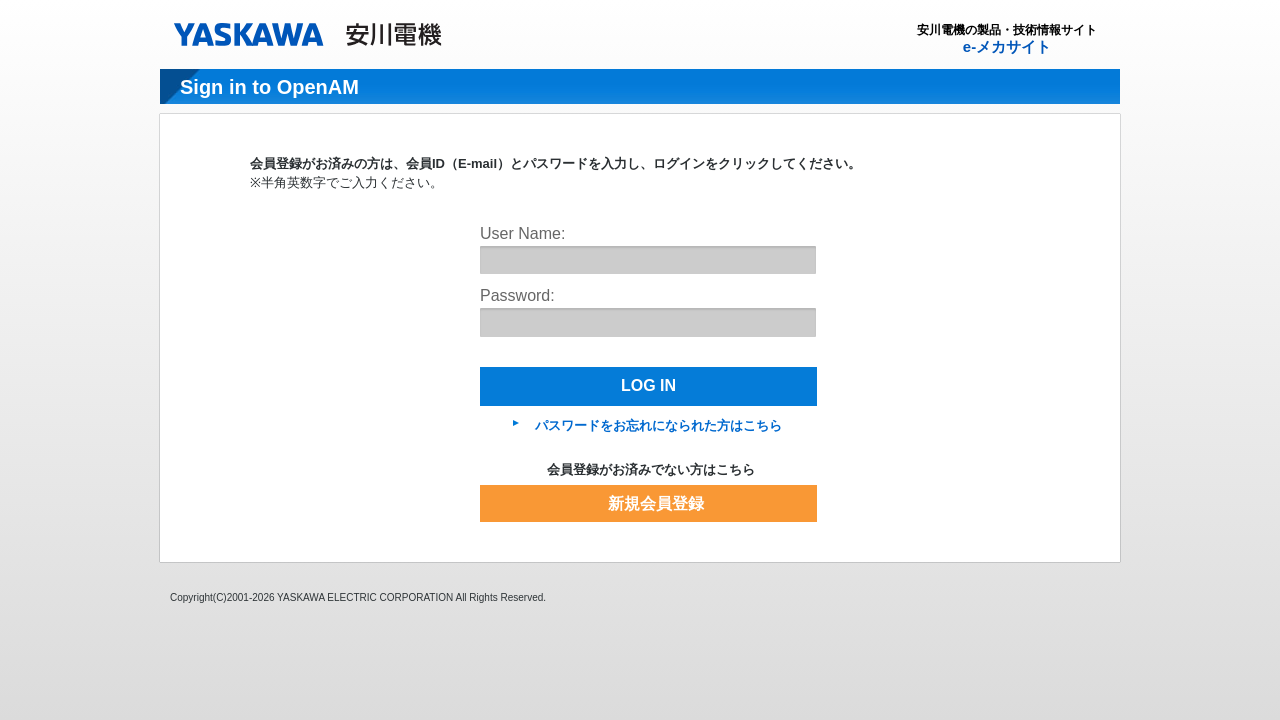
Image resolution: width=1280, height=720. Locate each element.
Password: (517, 295)
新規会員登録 (656, 503)
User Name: (522, 233)
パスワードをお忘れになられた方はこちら (658, 425)
